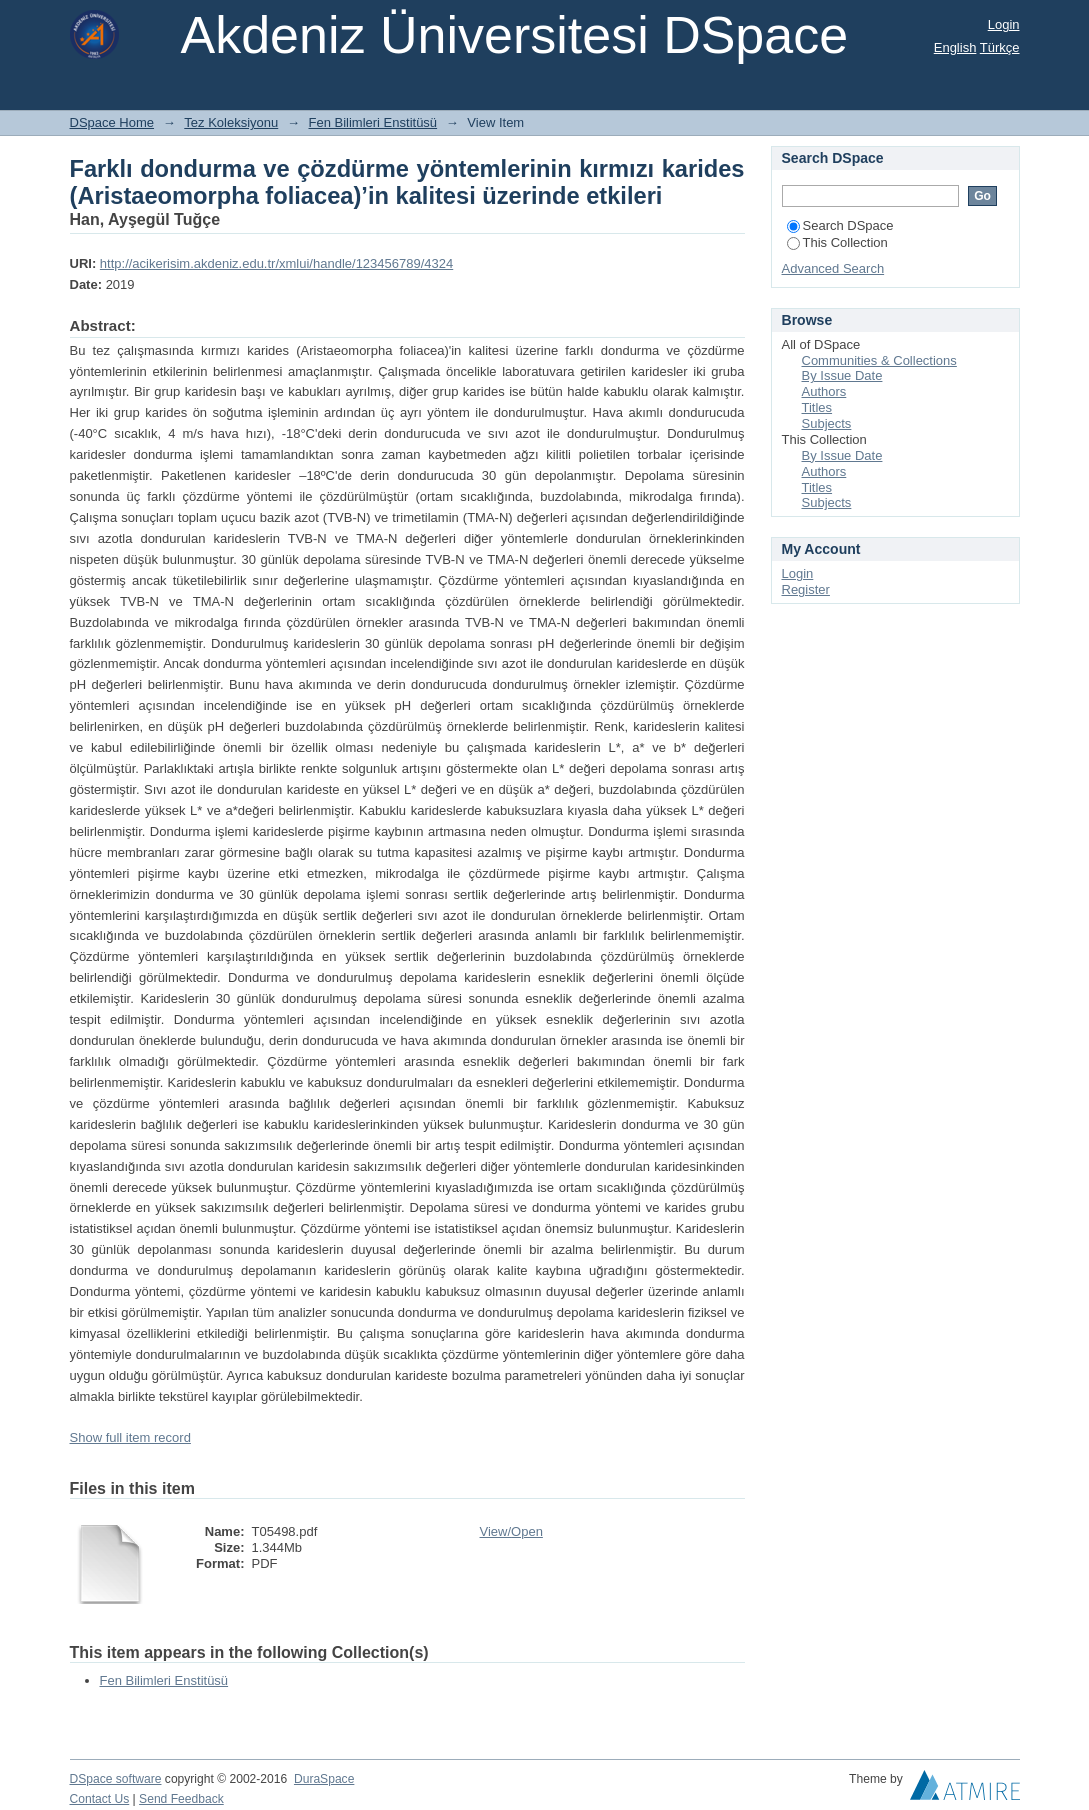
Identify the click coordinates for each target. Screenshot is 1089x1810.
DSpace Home (112, 122)
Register (806, 589)
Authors (824, 391)
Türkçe (1000, 47)
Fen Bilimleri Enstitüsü (373, 122)
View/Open (511, 1531)
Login (1004, 24)
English (955, 47)
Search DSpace (840, 225)
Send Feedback (181, 1799)
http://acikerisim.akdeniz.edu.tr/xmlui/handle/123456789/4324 (276, 263)
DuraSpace (324, 1779)
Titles (817, 407)
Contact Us (100, 1799)
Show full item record (130, 1437)
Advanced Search (833, 268)
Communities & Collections (879, 360)
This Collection (837, 242)
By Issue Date (842, 375)
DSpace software (116, 1779)
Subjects (827, 423)
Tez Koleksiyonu (231, 122)
